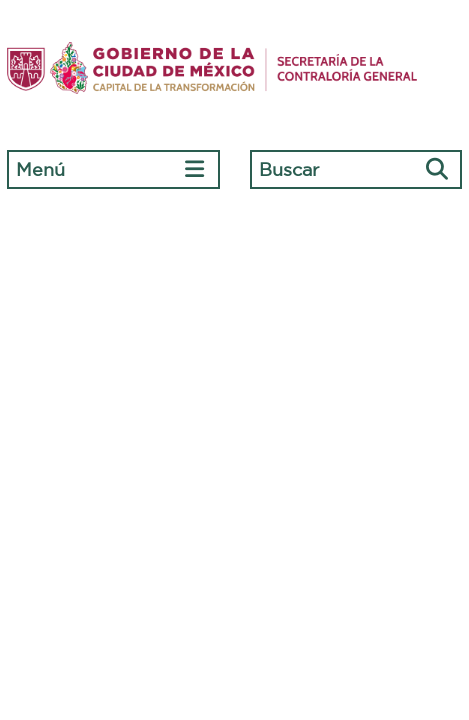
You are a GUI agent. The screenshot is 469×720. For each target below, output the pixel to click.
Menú (40, 169)
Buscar (289, 169)
